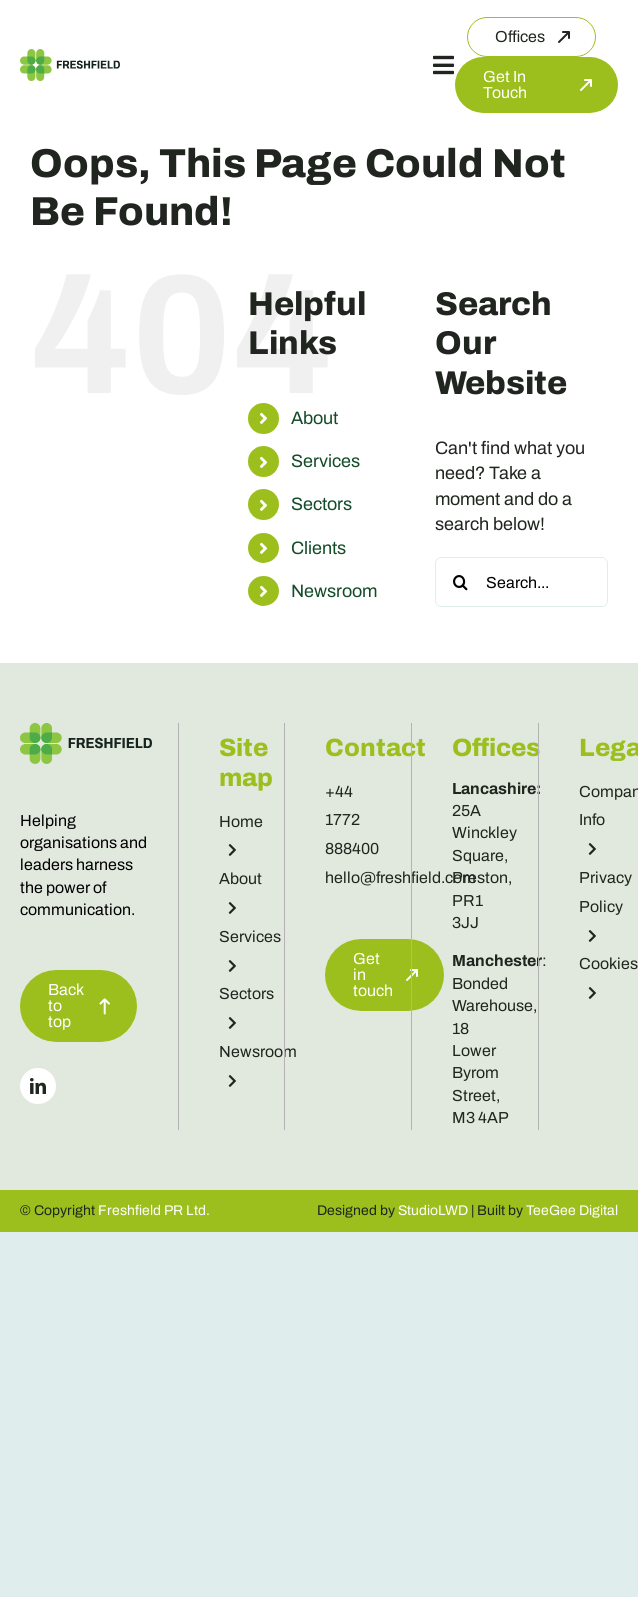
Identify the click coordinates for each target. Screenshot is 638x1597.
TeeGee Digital (572, 1210)
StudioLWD (433, 1210)
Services (325, 461)
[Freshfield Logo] (70, 58)
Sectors (321, 504)
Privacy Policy (605, 906)
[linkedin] (38, 1086)
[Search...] (521, 582)
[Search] (460, 582)
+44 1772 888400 (352, 820)
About (314, 418)
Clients (318, 548)
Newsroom (334, 591)
